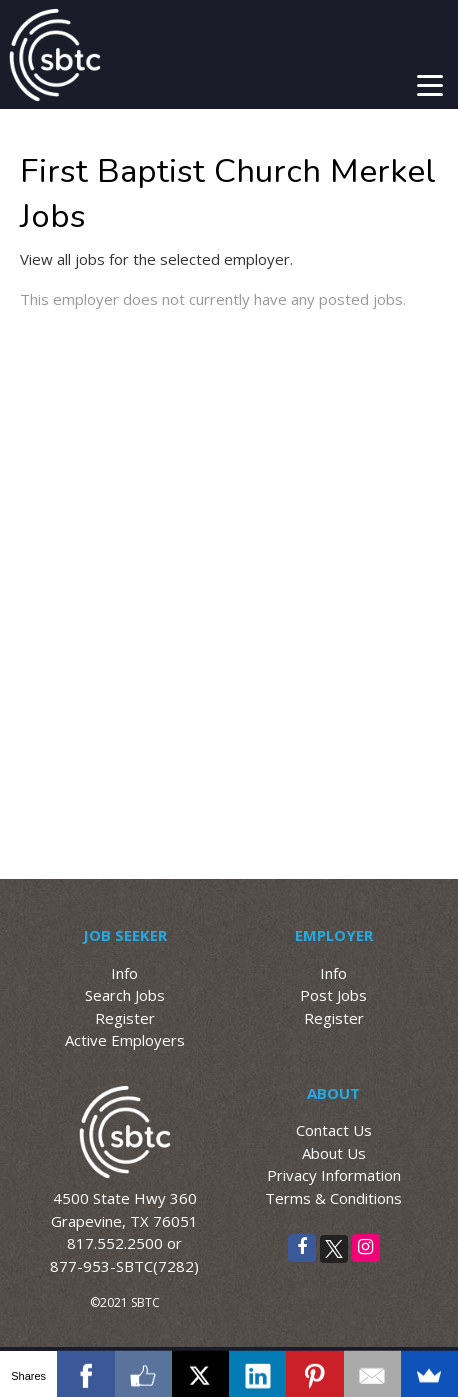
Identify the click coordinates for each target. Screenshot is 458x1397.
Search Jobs (125, 995)
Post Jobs (333, 995)
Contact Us (334, 1130)
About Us (334, 1153)
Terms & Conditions (333, 1198)
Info (124, 973)
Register (125, 1018)
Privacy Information (334, 1175)
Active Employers (125, 1040)
